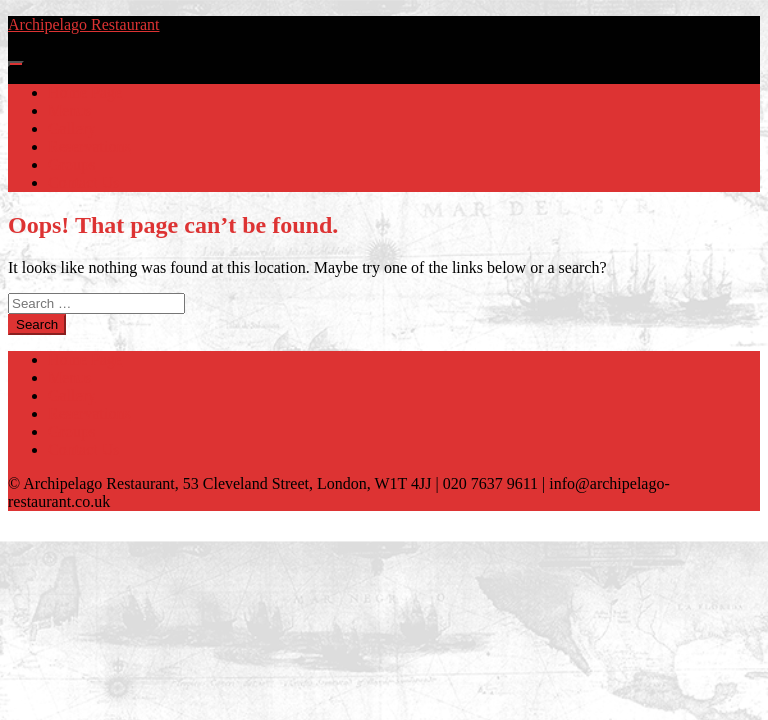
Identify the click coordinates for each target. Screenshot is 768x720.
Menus (70, 110)
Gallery (72, 128)
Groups (71, 164)
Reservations (89, 146)
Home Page (85, 92)
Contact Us (84, 182)
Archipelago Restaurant (84, 24)
